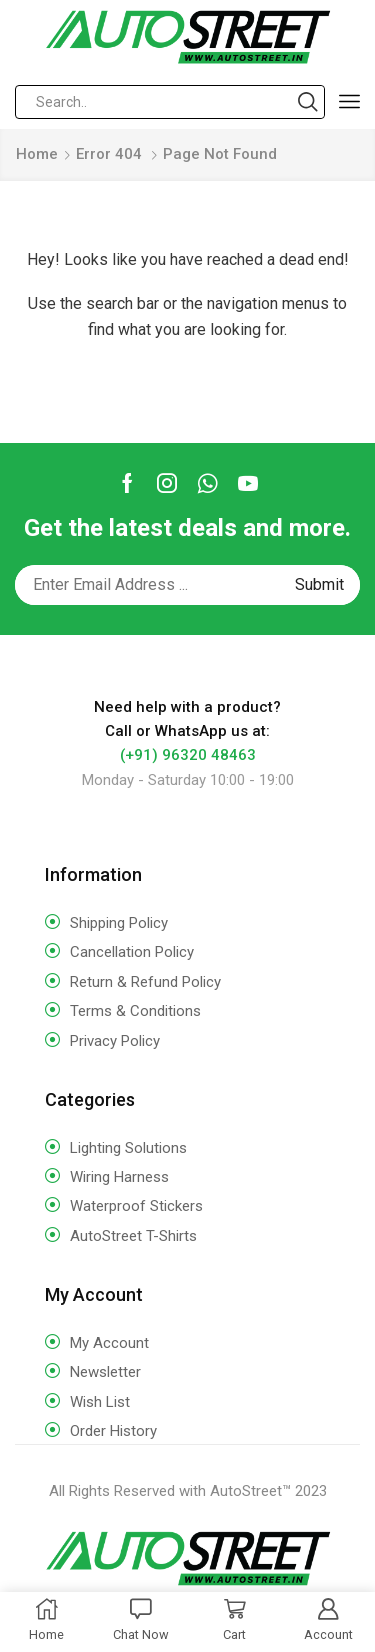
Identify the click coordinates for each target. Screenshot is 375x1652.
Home (37, 154)
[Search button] (308, 102)
